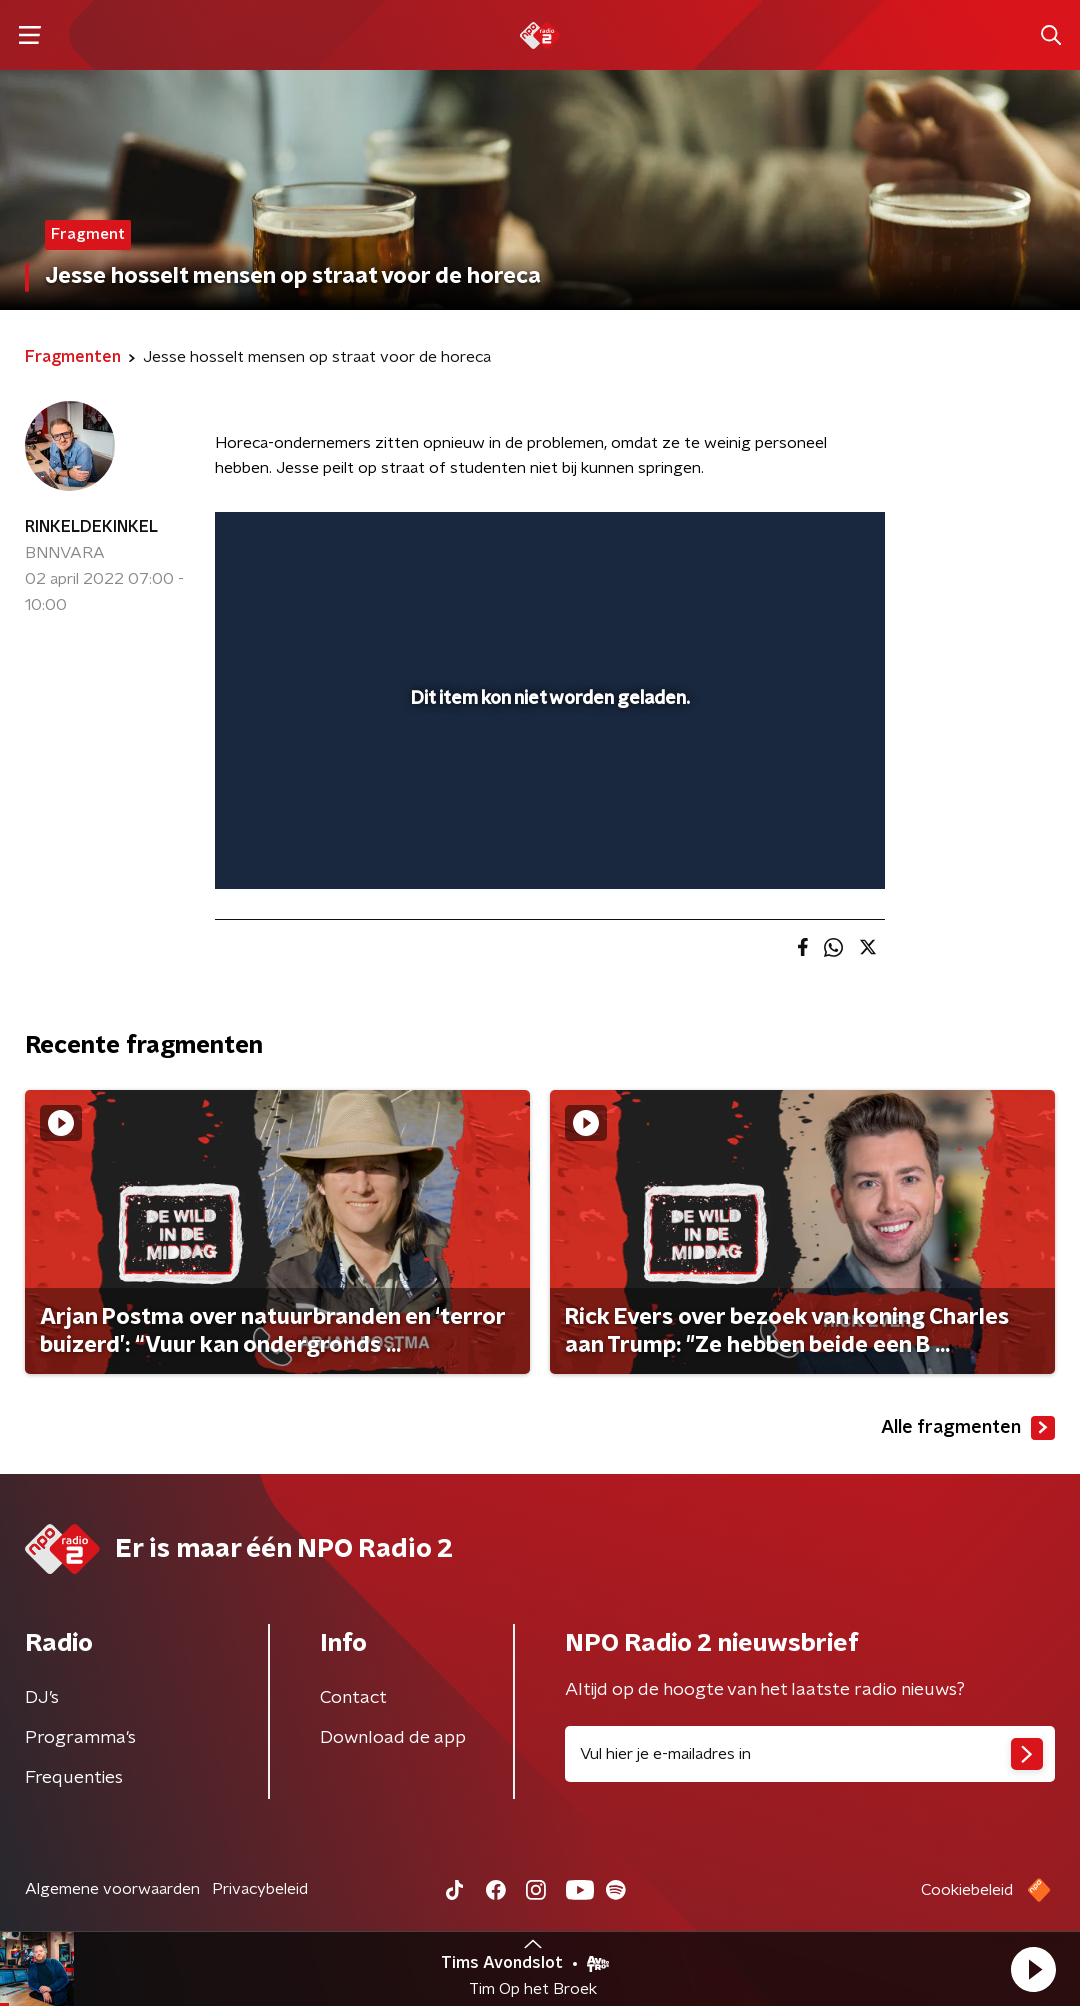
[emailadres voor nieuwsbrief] (810, 1754)
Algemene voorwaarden (112, 1889)
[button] (1033, 1969)
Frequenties (74, 1778)
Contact (353, 1698)
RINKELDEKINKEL (91, 527)
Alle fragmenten (968, 1428)
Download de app (393, 1738)
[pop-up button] (800, 845)
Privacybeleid (260, 1889)
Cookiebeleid (967, 1890)
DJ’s (42, 1698)
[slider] (547, 793)
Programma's (80, 1738)
